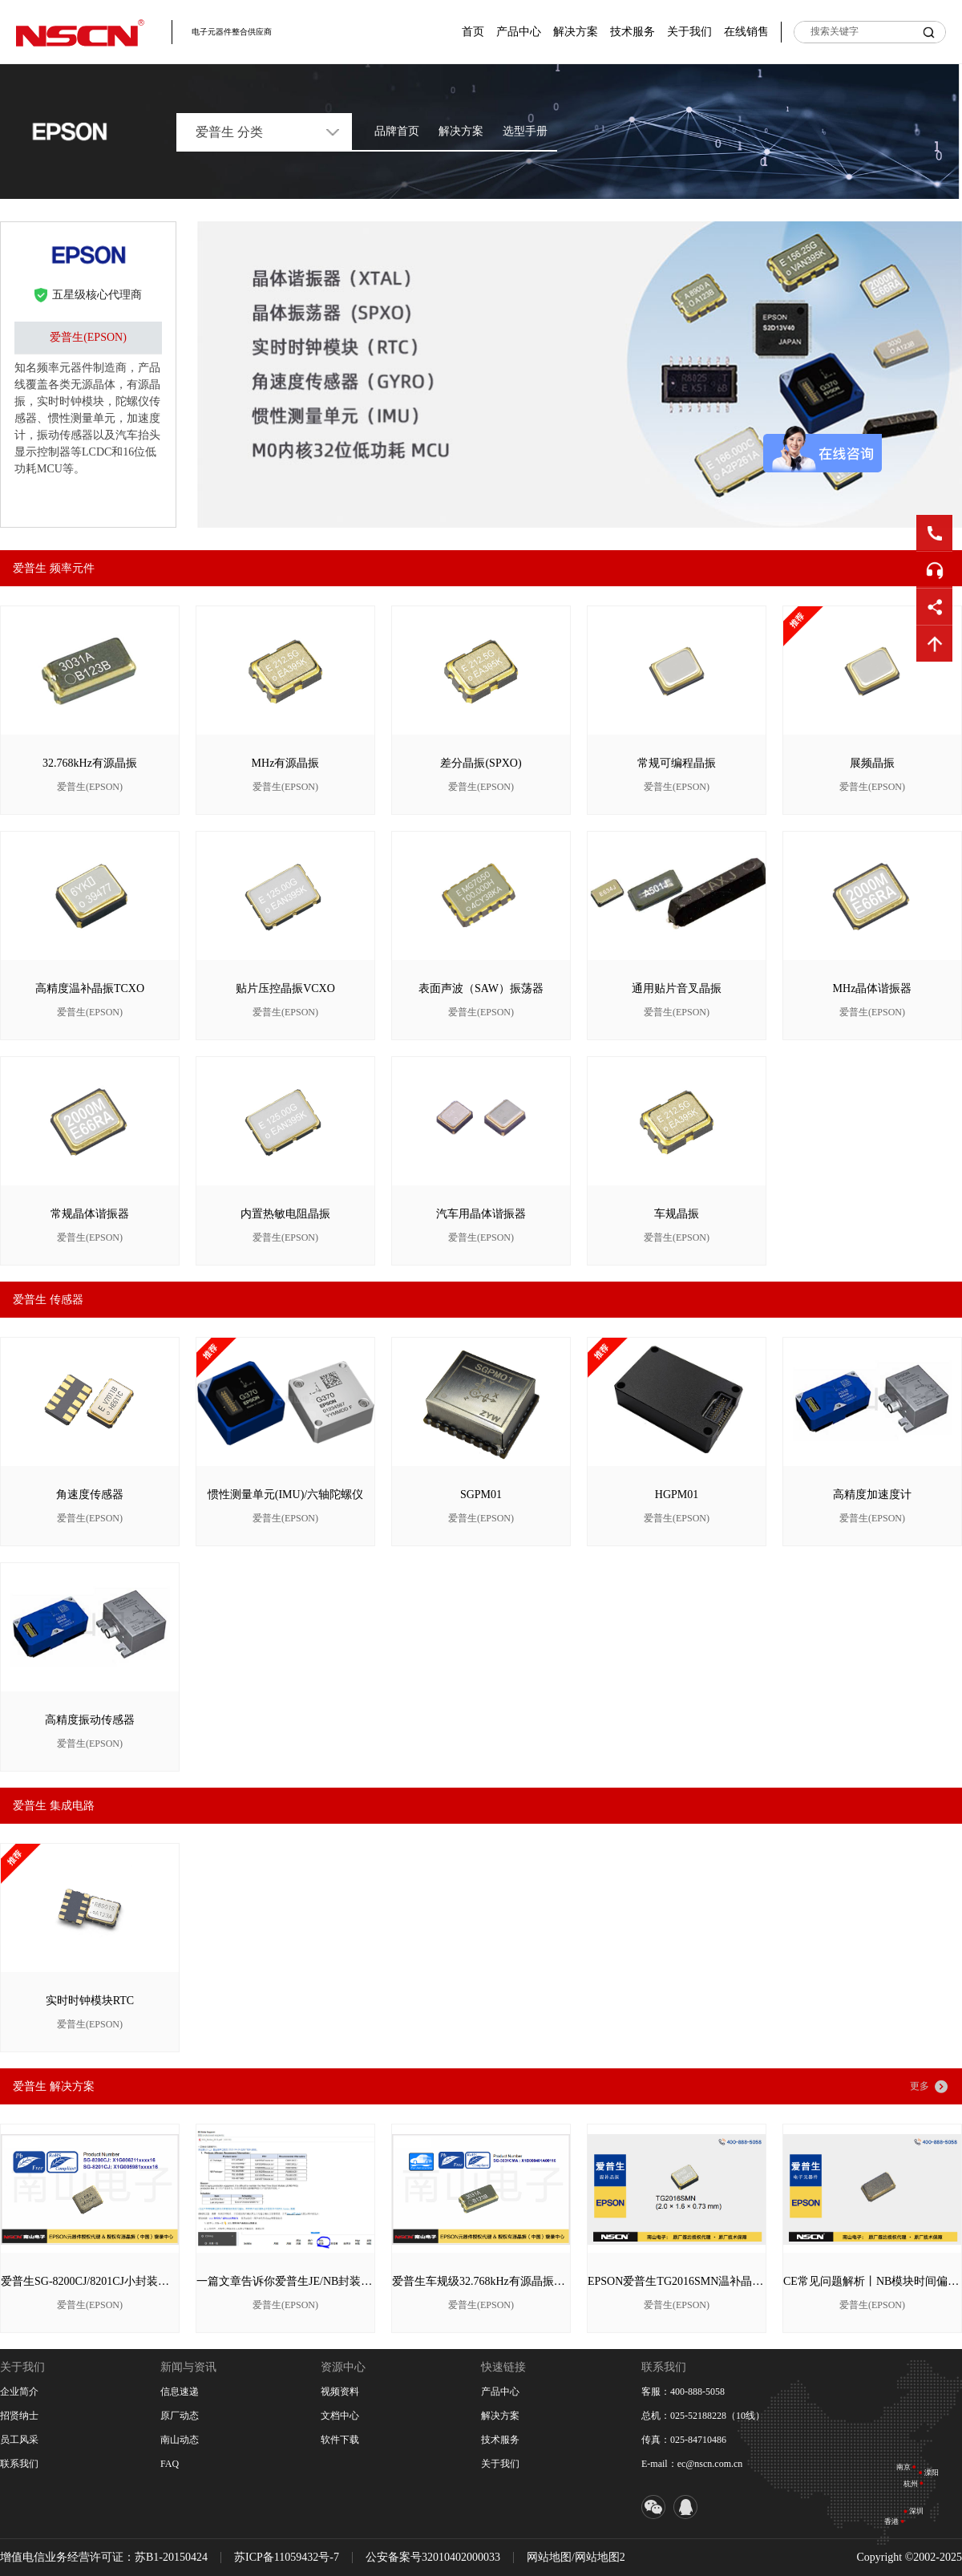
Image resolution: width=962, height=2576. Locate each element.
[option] (579, 374)
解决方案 (575, 32)
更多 (919, 2086)
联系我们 (19, 2463)
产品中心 (518, 32)
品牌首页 (396, 131)
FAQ (169, 2463)
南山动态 (179, 2439)
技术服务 (632, 32)
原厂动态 (179, 2415)
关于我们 (689, 32)
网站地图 (549, 2557)
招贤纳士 (19, 2415)
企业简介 (19, 2391)
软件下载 (340, 2439)
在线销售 (746, 32)
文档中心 (340, 2415)
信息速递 (179, 2391)
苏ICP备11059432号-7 (286, 2557)
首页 (473, 32)
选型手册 (525, 131)
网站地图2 (600, 2557)
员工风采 (19, 2439)
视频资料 (340, 2391)
